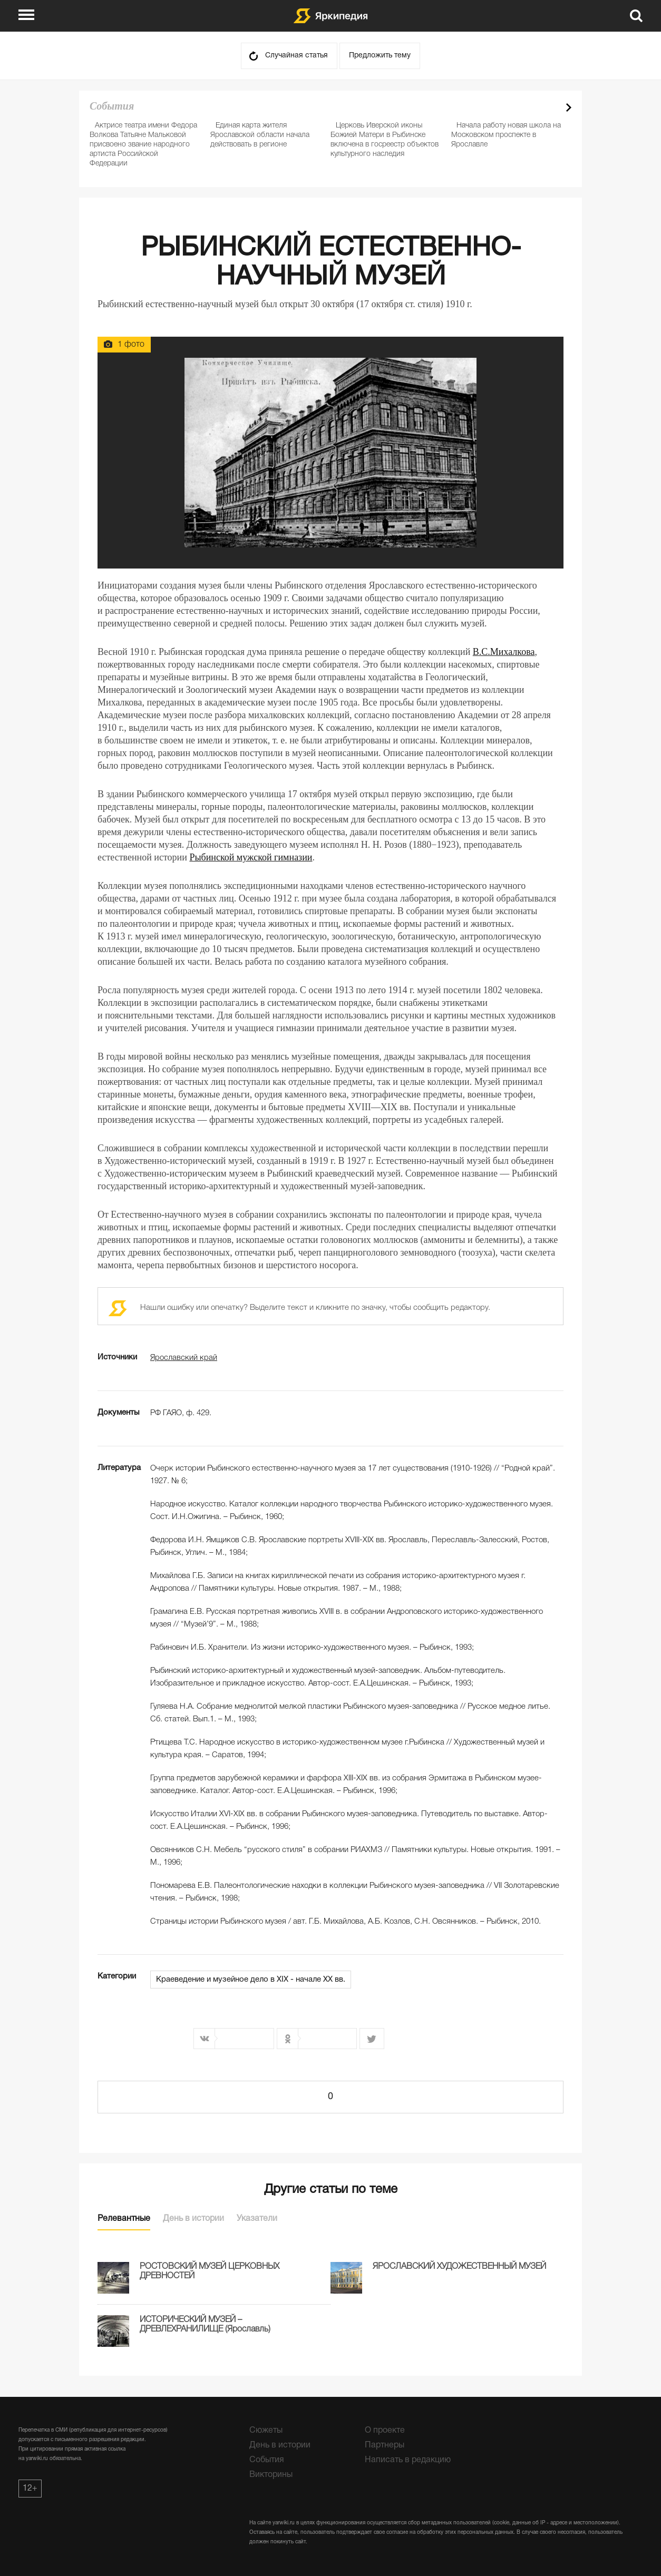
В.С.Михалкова (504, 652)
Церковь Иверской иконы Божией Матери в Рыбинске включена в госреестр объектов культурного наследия (384, 140)
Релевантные (124, 2218)
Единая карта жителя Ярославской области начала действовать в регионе (259, 135)
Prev (550, 107)
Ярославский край (183, 1358)
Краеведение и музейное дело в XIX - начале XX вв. (250, 1979)
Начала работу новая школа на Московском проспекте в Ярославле (506, 135)
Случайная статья (296, 55)
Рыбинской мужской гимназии (250, 857)
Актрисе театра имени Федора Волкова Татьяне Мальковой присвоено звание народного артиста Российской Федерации (143, 144)
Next (568, 107)
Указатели (257, 2218)
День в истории (193, 2218)
